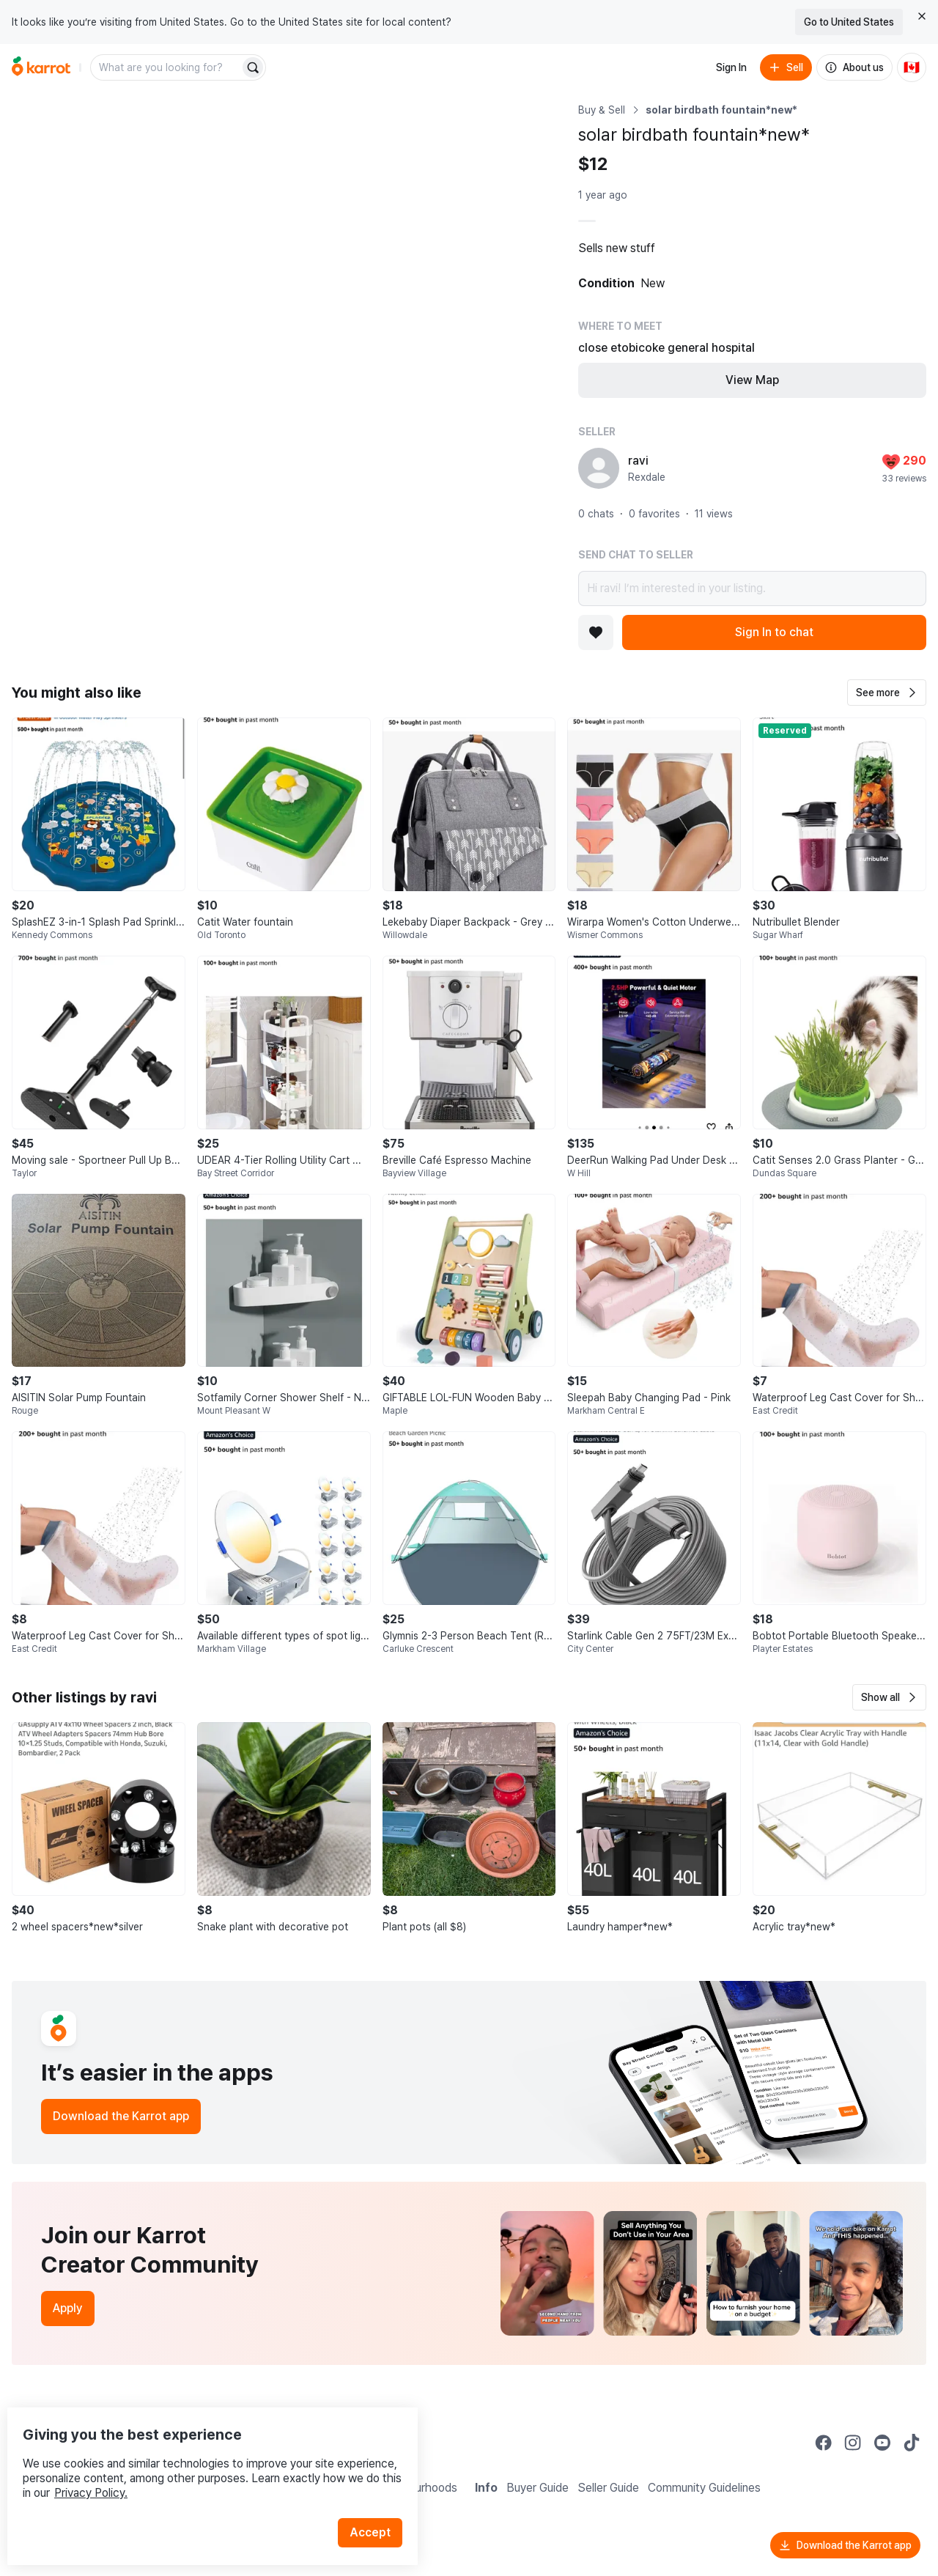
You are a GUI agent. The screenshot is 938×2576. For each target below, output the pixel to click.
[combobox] (166, 67)
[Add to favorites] (595, 632)
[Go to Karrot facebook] (823, 2442)
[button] (886, 692)
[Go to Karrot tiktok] (911, 2442)
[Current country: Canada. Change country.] (911, 67)
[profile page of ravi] (598, 468)
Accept (378, 2502)
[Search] (253, 67)
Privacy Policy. (196, 2463)
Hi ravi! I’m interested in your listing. (752, 588)
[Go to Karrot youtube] (882, 2442)
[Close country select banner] (922, 16)
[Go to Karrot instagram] (853, 2442)
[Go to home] (41, 67)
